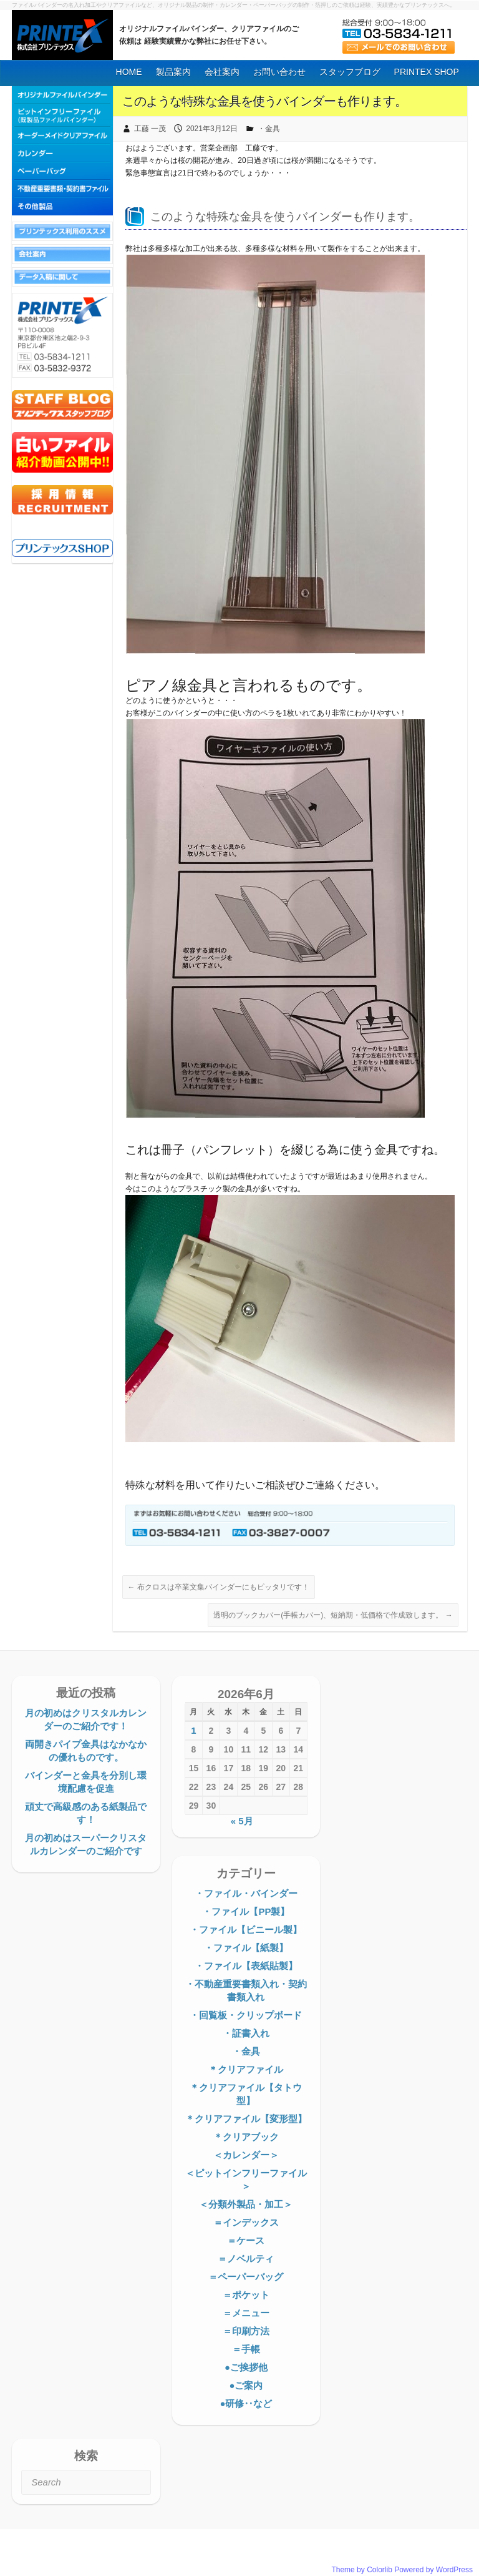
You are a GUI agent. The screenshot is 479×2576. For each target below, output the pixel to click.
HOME (129, 72)
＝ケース (245, 2240)
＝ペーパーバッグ (245, 2276)
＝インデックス (246, 2222)
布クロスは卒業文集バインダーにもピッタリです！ (218, 1587)
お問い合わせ (279, 72)
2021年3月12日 (212, 128)
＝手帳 (246, 2349)
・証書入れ (246, 2033)
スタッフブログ (349, 72)
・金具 (269, 128)
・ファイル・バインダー (246, 1893)
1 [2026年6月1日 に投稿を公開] (193, 1730)
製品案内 (173, 72)
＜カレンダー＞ (246, 2155)
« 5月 (242, 1821)
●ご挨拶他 (246, 2367)
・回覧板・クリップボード (246, 2015)
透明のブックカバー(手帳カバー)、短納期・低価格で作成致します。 (332, 1615)
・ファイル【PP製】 (245, 1911)
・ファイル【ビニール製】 (246, 1929)
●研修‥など (246, 2403)
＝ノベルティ (246, 2258)
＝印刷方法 (246, 2331)
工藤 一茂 (150, 128)
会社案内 (222, 72)
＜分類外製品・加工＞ (246, 2204)
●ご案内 (246, 2385)
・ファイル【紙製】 (246, 1947)
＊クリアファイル (245, 2069)
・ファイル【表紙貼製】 (246, 1965)
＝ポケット (246, 2294)
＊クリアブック (246, 2136)
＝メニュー (246, 2313)
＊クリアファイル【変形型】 (246, 2118)
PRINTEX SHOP (426, 72)
